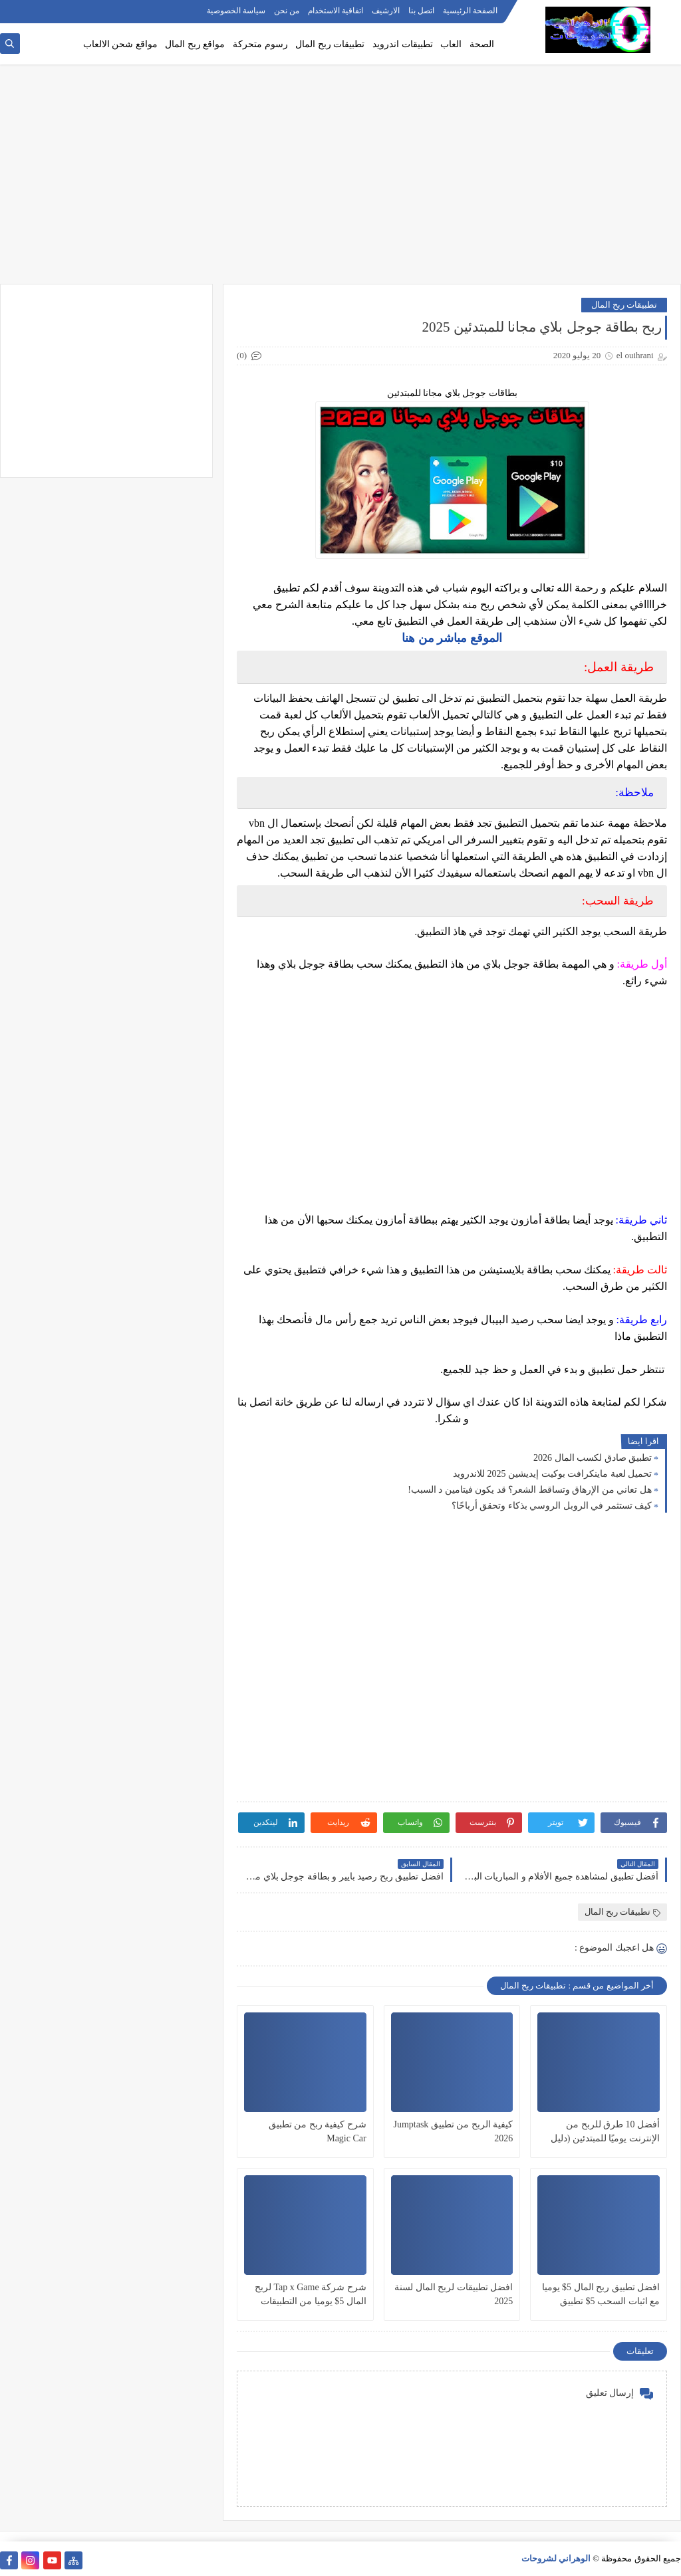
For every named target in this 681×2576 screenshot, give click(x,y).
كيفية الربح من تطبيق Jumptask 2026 (453, 2131)
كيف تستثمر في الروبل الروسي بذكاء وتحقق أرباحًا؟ (552, 1506)
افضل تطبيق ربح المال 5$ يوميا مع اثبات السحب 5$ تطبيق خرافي (601, 2295)
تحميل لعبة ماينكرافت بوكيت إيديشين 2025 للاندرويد (552, 1474)
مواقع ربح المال (195, 44)
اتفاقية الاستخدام (335, 10)
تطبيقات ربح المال (329, 44)
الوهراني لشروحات (556, 2558)
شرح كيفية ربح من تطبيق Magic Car (317, 2131)
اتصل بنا (421, 10)
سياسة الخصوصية (236, 10)
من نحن (286, 10)
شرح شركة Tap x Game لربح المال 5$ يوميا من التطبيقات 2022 (310, 2295)
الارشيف (386, 10)
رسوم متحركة (260, 44)
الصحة (482, 44)
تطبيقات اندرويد (402, 44)
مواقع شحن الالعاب (120, 44)
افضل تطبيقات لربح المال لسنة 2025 (453, 2294)
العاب (451, 44)
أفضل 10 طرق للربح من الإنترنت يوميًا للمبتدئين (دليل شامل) (605, 2132)
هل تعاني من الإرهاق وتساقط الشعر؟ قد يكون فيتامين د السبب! (530, 1490)
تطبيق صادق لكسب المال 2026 (592, 1458)
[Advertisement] (340, 181)
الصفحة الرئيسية (470, 10)
